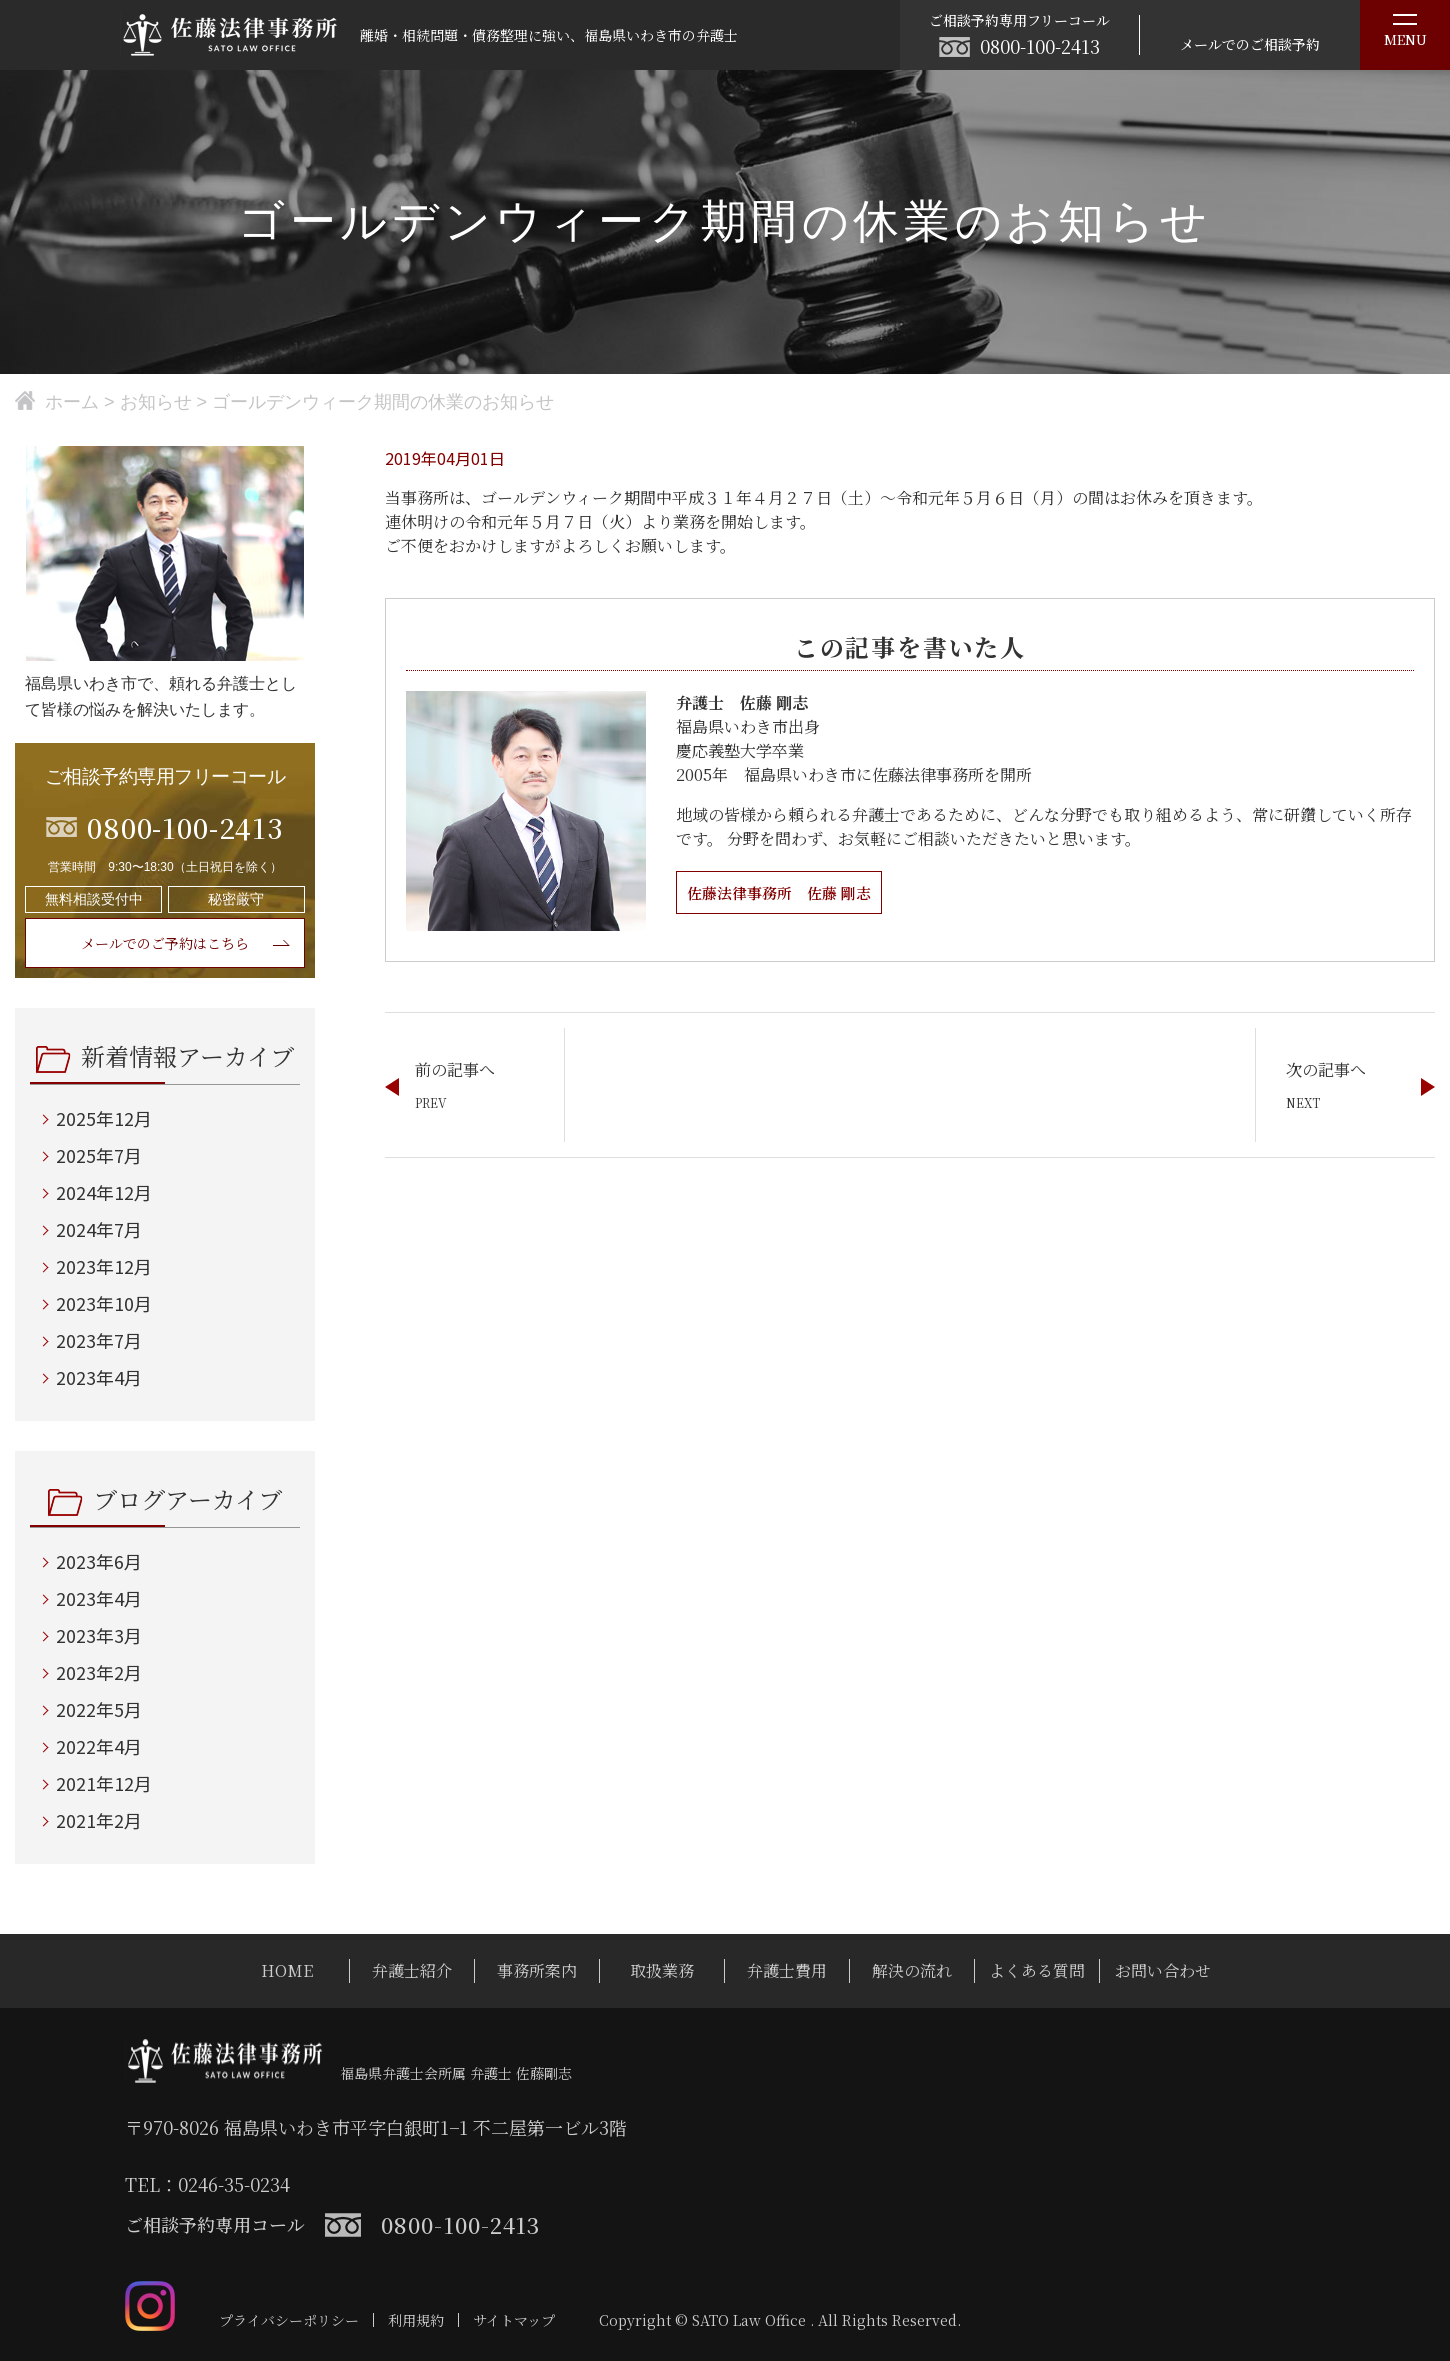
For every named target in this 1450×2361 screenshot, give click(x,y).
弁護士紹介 (412, 1970)
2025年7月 (99, 1155)
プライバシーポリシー (289, 2320)
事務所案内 (537, 1970)
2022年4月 (99, 1746)
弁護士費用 (787, 1970)
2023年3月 (99, 1635)
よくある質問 (1037, 1970)
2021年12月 (104, 1783)
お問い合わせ (1163, 1970)
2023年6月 (99, 1561)
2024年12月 (104, 1192)
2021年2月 (99, 1820)
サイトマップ (514, 2320)
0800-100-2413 (1040, 46)
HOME (287, 1970)
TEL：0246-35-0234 (207, 2184)
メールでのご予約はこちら (165, 943)
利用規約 (416, 2320)
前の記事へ (455, 1069)
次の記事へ (1326, 1069)
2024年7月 (99, 1229)
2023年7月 (99, 1340)
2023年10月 (104, 1303)
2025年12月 (104, 1118)
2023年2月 (99, 1672)
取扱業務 (662, 1970)
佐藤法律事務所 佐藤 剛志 (785, 892)
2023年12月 (104, 1266)
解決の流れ (912, 1970)
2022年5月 (99, 1709)
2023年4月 (99, 1377)
